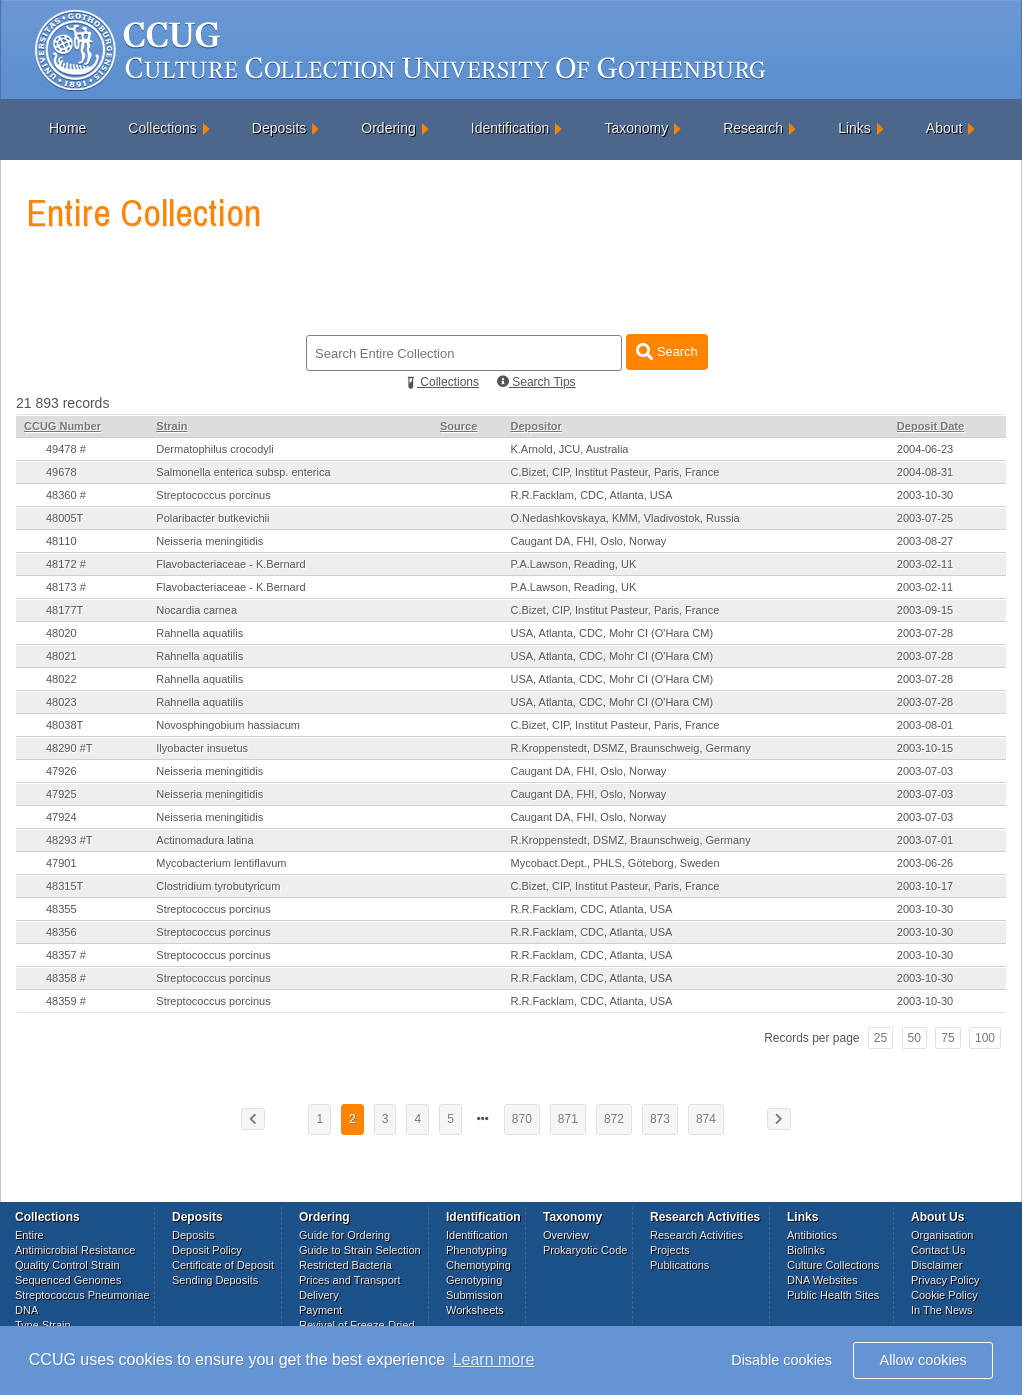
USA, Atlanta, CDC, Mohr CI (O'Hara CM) (611, 633)
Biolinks (806, 1250)
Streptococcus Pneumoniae (82, 1295)
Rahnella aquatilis (199, 633)
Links (854, 128)
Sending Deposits (215, 1280)
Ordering (388, 128)
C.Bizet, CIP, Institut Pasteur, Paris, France (614, 472)
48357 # (66, 955)
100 (985, 1038)
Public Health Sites (833, 1295)
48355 (61, 909)
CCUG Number (62, 426)
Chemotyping (478, 1265)
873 (660, 1119)
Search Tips (536, 382)
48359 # (66, 1001)
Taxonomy (636, 128)
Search (666, 351)
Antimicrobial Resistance (75, 1250)
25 (880, 1038)
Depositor (535, 426)
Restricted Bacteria (345, 1265)
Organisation (942, 1235)
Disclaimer (936, 1265)
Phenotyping (476, 1250)
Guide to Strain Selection (360, 1250)
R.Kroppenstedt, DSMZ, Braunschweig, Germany (630, 748)
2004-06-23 (925, 449)
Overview (566, 1235)
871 (568, 1119)
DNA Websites (822, 1280)
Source (458, 426)
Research (753, 128)
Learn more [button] (494, 1359)
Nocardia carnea (196, 610)
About (944, 128)
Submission (474, 1295)
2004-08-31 (925, 472)
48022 (61, 679)
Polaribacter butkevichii (212, 518)
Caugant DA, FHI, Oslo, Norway (588, 541)
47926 (61, 771)
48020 (61, 633)
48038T (64, 725)
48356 (61, 932)
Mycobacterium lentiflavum (221, 863)
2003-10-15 (925, 748)
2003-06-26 (925, 863)
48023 (61, 702)
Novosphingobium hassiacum (228, 725)
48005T (64, 518)
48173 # (66, 587)
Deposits (279, 128)
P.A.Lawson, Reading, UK (573, 564)
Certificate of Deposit (223, 1265)
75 (947, 1038)
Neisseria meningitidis (209, 541)
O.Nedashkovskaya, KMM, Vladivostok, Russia (624, 518)
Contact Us (938, 1250)
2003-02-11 (925, 564)
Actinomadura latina (204, 840)
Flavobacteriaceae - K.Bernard (230, 564)
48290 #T (69, 748)
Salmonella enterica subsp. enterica (243, 472)
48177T (64, 610)
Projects (670, 1250)
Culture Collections (833, 1265)
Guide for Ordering (344, 1235)
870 (522, 1119)
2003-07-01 (925, 840)
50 (914, 1038)
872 (614, 1119)
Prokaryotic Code (585, 1250)
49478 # (66, 449)
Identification (510, 128)
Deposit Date (930, 426)
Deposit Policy (207, 1250)
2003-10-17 (925, 886)
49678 (61, 472)
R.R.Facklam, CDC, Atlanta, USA (591, 495)
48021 (61, 656)
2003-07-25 (925, 518)
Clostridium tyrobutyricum (218, 886)
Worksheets (475, 1310)
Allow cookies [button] (923, 1360)
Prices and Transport (350, 1280)
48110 (61, 541)
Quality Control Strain (67, 1265)
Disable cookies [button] (781, 1360)
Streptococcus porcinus (213, 495)
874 (706, 1119)
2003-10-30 (925, 495)
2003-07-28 (925, 633)
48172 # (66, 564)
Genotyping (474, 1280)
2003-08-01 (925, 725)
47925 (61, 794)
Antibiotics (812, 1235)
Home (67, 128)
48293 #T (69, 840)
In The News (942, 1310)
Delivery (319, 1295)
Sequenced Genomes (68, 1280)
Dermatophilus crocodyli (214, 449)
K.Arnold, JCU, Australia (569, 449)
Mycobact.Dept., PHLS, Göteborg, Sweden (614, 863)
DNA (26, 1310)
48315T (64, 886)
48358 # (66, 978)
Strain (171, 426)
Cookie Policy (944, 1295)
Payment (320, 1310)
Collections (162, 128)
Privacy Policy (945, 1280)
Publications (679, 1265)
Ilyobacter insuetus (202, 748)
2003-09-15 (925, 610)
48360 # (66, 495)
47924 (61, 817)
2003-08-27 (925, 541)
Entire (29, 1235)
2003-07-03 (925, 771)
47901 (61, 863)
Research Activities (696, 1235)
